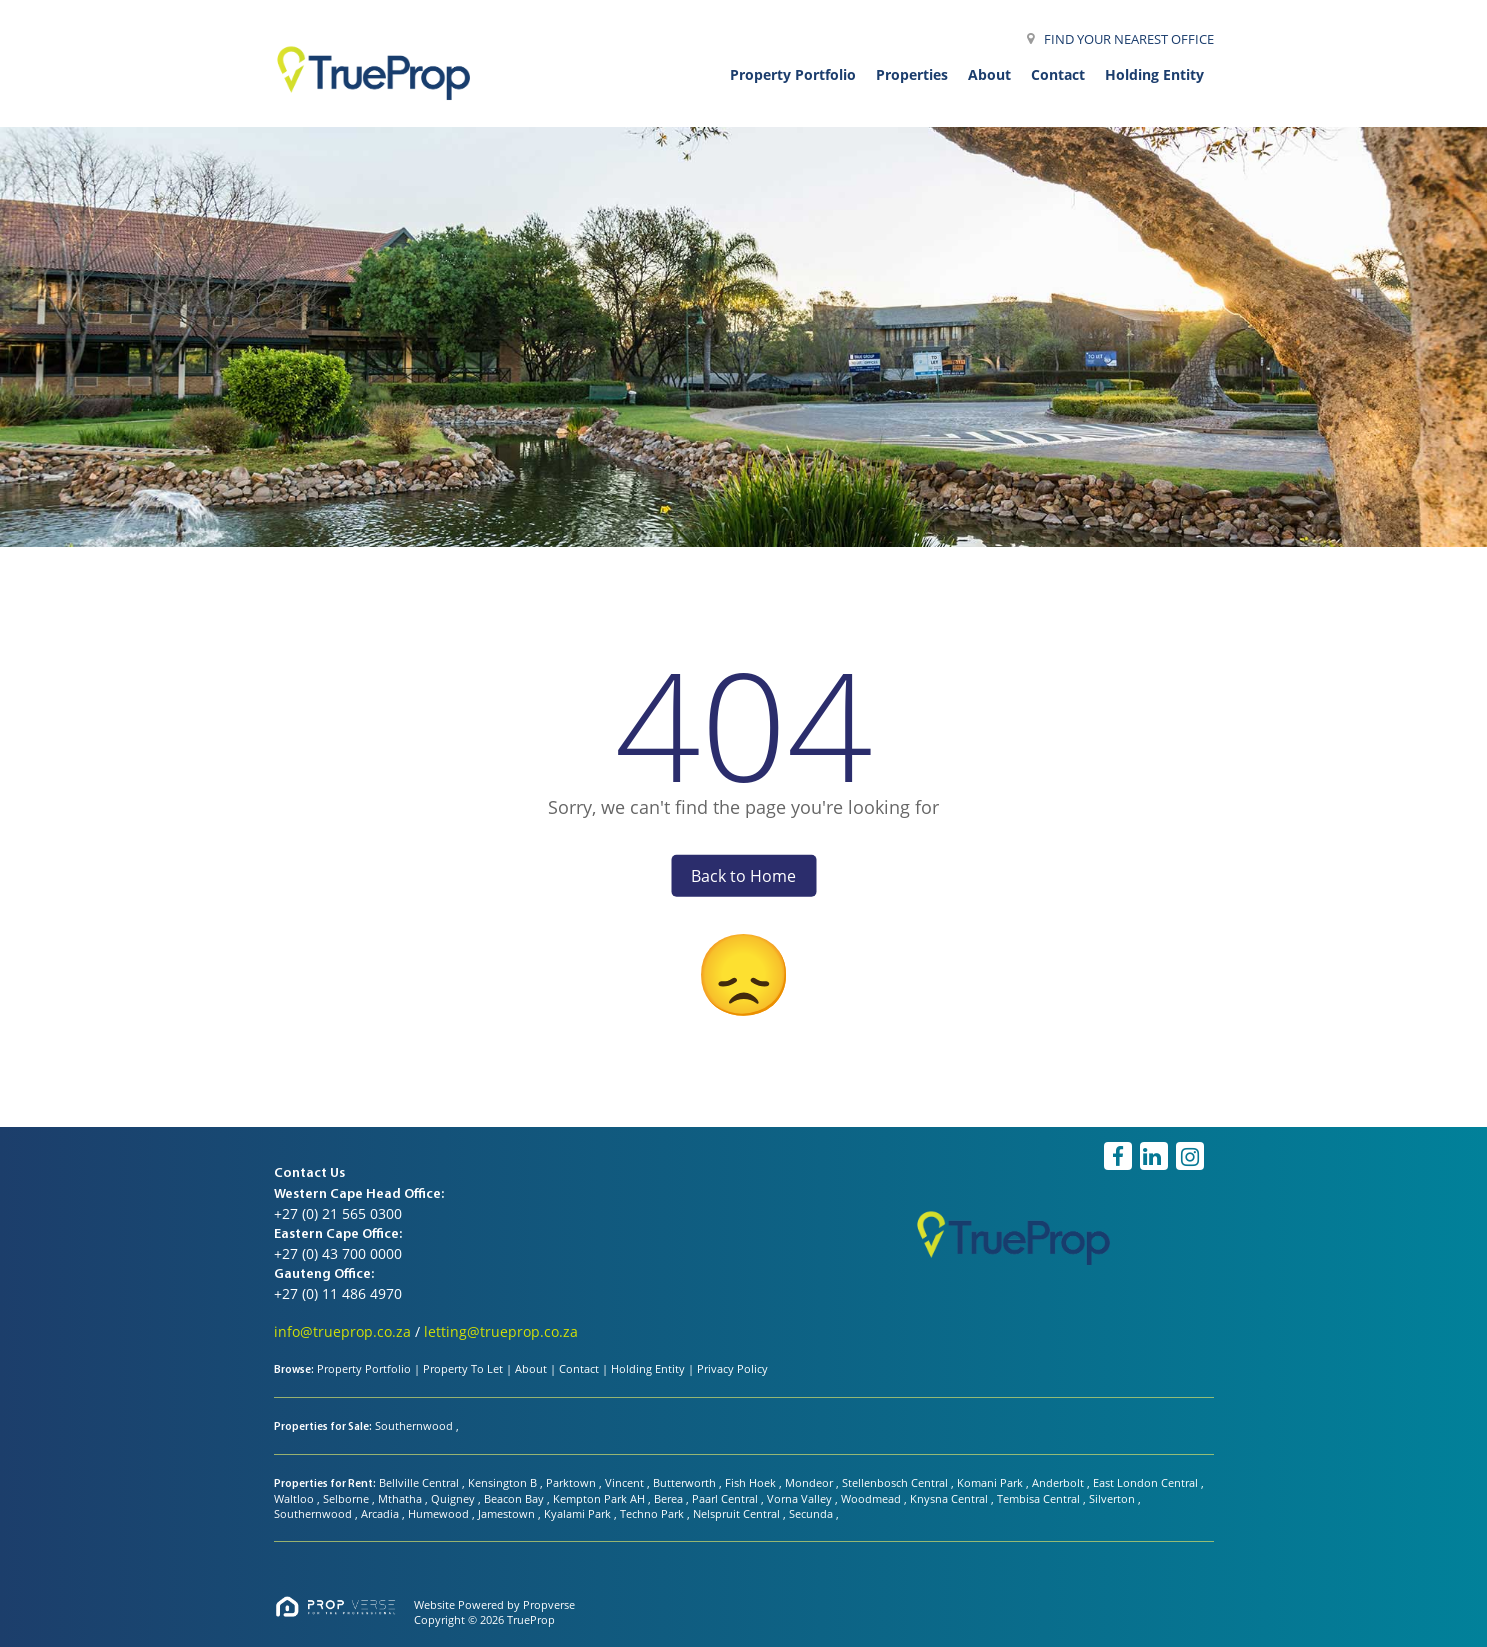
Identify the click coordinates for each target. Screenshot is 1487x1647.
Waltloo (295, 1498)
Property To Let (463, 1368)
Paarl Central (726, 1498)
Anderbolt (1059, 1482)
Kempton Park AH (600, 1498)
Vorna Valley (801, 1498)
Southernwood (415, 1425)
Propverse (549, 1604)
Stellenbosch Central (896, 1482)
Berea (670, 1498)
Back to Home (743, 875)
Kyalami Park (579, 1513)
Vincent (626, 1482)
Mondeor (810, 1482)
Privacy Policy (732, 1368)
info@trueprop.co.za (342, 1331)
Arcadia (381, 1513)
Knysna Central (950, 1498)
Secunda (812, 1513)
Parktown (572, 1482)
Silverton (1113, 1498)
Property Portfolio (364, 1368)
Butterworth (686, 1482)
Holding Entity (648, 1368)
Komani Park (991, 1482)
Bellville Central (420, 1482)
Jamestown (508, 1513)
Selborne (347, 1498)
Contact (579, 1368)
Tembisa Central (1040, 1498)
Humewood (440, 1513)
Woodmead (872, 1498)
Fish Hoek (752, 1482)
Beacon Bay (515, 1498)
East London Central (1147, 1482)
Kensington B (504, 1482)
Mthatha (401, 1498)
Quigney (454, 1498)
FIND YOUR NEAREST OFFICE (1129, 39)
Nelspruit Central (738, 1513)
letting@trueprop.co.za (501, 1331)
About (531, 1368)
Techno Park (653, 1513)
